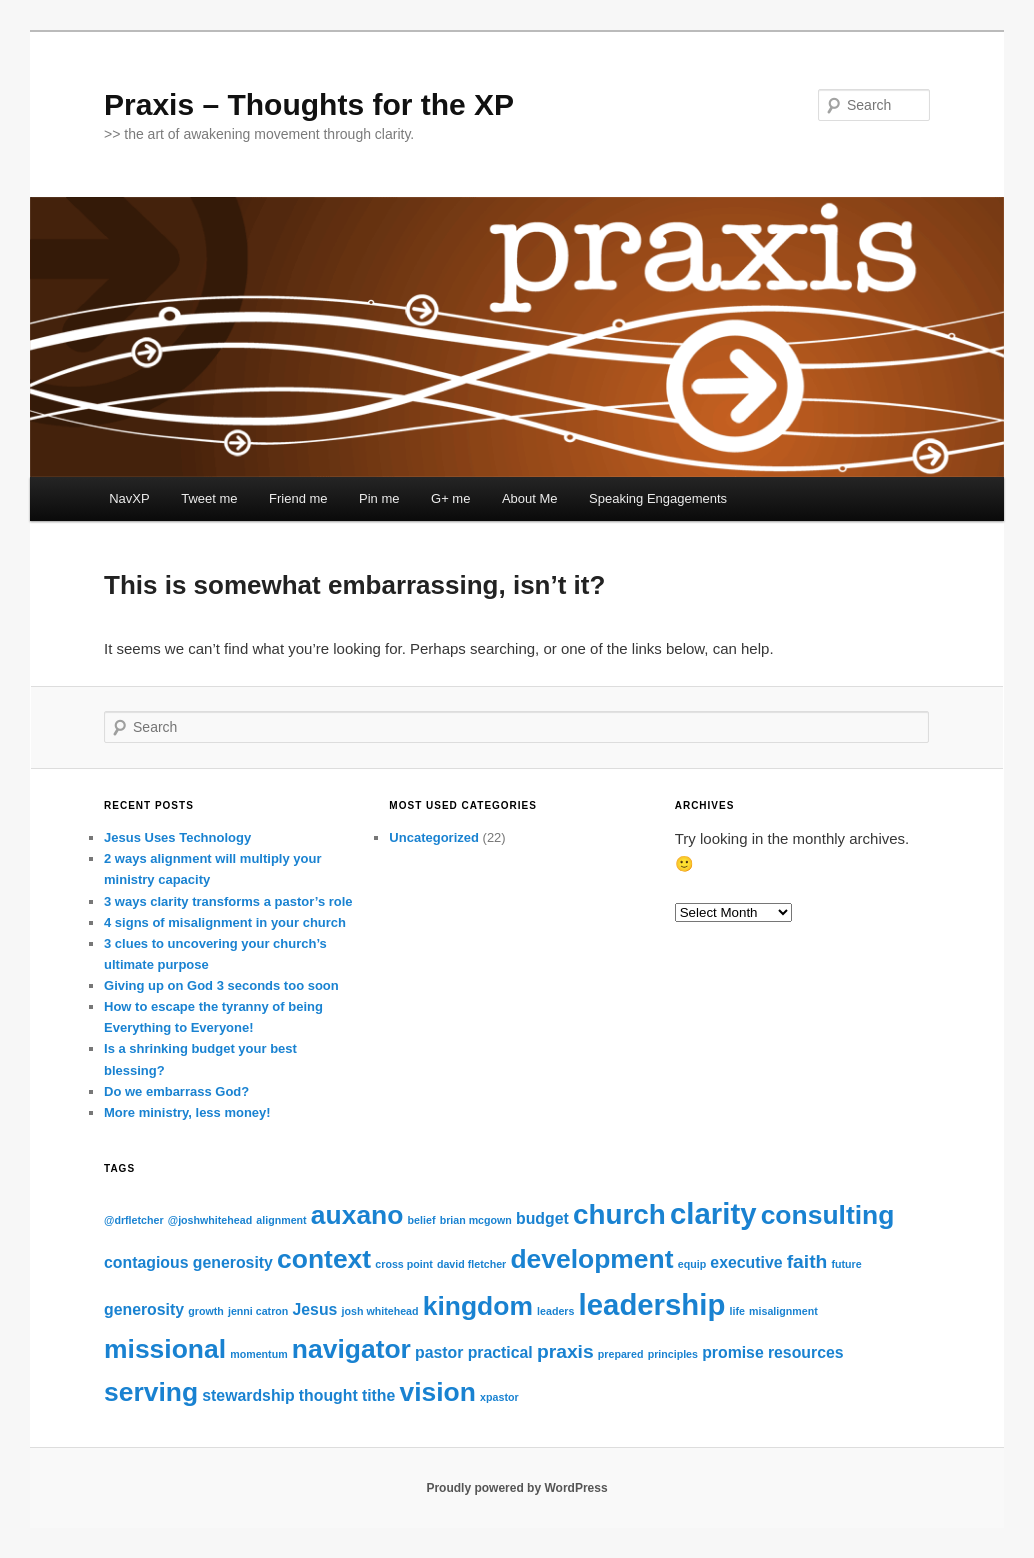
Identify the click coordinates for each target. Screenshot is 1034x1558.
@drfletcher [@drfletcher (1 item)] (134, 1220)
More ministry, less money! (187, 1112)
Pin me (379, 498)
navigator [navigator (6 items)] (351, 1349)
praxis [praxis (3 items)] (565, 1351)
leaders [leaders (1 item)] (555, 1311)
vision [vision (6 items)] (437, 1392)
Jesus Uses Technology (177, 837)
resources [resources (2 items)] (806, 1352)
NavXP (129, 498)
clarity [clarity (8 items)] (713, 1213)
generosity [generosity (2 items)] (144, 1309)
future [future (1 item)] (847, 1264)
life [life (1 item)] (736, 1311)
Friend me (298, 498)
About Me (530, 498)
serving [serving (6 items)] (151, 1392)
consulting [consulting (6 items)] (828, 1215)
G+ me (450, 498)
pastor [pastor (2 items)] (439, 1352)
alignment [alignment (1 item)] (281, 1220)
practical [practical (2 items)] (500, 1352)
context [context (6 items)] (324, 1259)
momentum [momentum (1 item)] (258, 1354)
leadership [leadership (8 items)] (652, 1304)
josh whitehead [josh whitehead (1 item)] (380, 1311)
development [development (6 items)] (591, 1259)
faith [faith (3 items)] (807, 1261)
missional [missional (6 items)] (165, 1349)
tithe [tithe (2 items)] (378, 1395)
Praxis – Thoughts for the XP (309, 104)
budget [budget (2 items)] (542, 1218)
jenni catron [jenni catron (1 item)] (258, 1311)
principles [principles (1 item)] (673, 1354)
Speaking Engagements (658, 498)
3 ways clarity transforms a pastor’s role (228, 901)
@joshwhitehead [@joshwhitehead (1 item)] (210, 1220)
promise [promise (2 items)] (733, 1352)
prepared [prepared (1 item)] (621, 1354)
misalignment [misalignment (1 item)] (783, 1311)
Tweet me (209, 498)
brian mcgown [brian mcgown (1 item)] (476, 1220)
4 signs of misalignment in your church (225, 922)
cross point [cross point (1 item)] (403, 1264)
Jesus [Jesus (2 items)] (315, 1309)
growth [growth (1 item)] (206, 1311)
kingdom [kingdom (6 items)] (478, 1306)
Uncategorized (434, 837)
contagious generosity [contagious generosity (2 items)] (188, 1262)
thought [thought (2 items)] (328, 1395)
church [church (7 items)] (619, 1214)
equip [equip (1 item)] (692, 1264)
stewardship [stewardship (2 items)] (248, 1395)
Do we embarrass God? (176, 1091)
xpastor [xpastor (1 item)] (499, 1397)
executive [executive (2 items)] (746, 1262)
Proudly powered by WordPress (516, 1488)
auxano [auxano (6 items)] (357, 1215)
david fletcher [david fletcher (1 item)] (471, 1264)
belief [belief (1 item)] (422, 1220)
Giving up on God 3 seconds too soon (221, 985)
